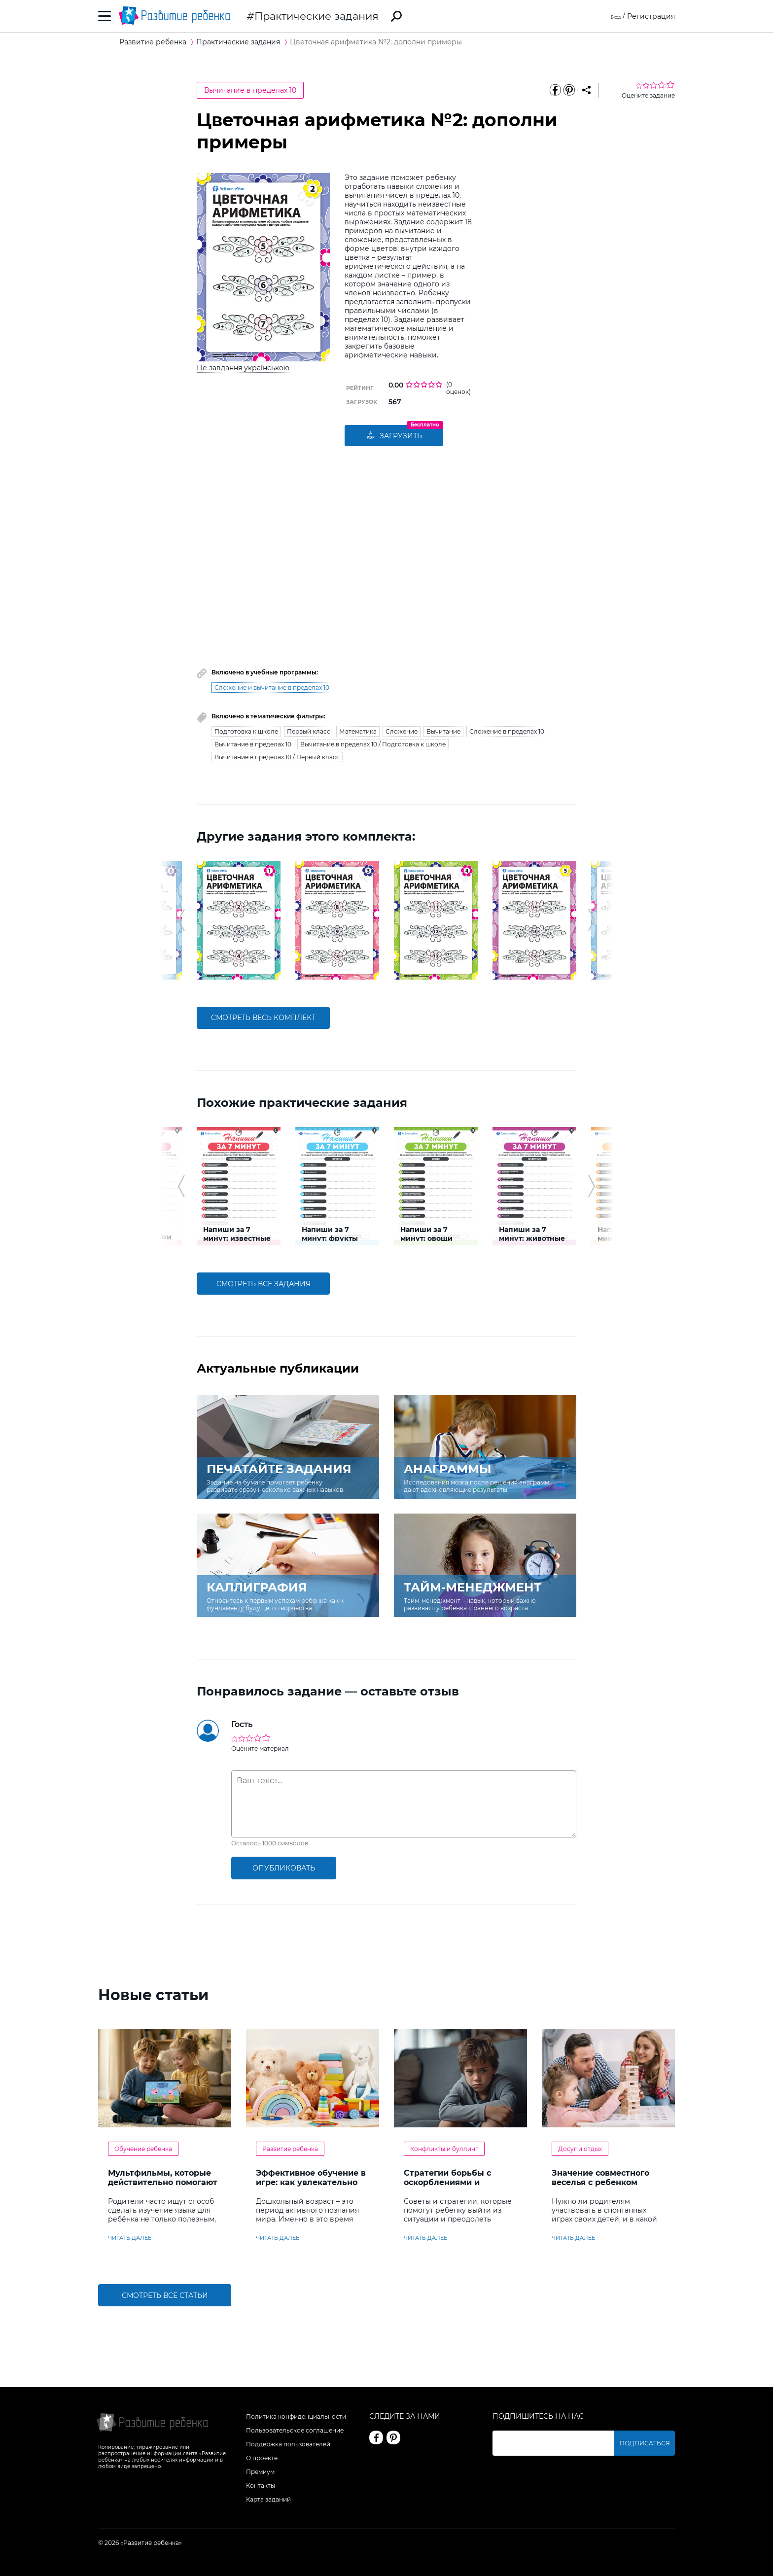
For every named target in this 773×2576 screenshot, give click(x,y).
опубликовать (283, 1868)
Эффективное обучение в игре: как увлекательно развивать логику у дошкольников (311, 2187)
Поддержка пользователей (288, 2444)
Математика (358, 731)
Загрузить (394, 436)
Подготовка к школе (246, 731)
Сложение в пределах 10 (506, 731)
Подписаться (650, 2443)
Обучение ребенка (143, 2149)
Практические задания (316, 16)
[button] (181, 920)
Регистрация (651, 16)
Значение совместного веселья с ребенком (600, 2177)
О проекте (262, 2458)
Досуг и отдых (580, 2149)
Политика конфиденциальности (296, 2416)
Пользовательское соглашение (295, 2430)
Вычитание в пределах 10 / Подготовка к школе (373, 744)
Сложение (402, 731)
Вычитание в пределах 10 (250, 90)
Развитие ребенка (290, 2149)
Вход (612, 16)
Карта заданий (268, 2499)
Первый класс (308, 731)
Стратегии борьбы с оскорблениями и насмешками (447, 2182)
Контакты (260, 2485)
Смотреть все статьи (165, 2295)
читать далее (129, 2237)
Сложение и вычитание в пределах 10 (271, 687)
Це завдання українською (243, 367)
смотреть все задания (263, 1283)
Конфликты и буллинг (444, 2149)
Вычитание (443, 731)
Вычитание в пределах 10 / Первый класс (277, 757)
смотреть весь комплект (263, 1017)
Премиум (260, 2471)
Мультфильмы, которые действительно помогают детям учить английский (162, 2182)
